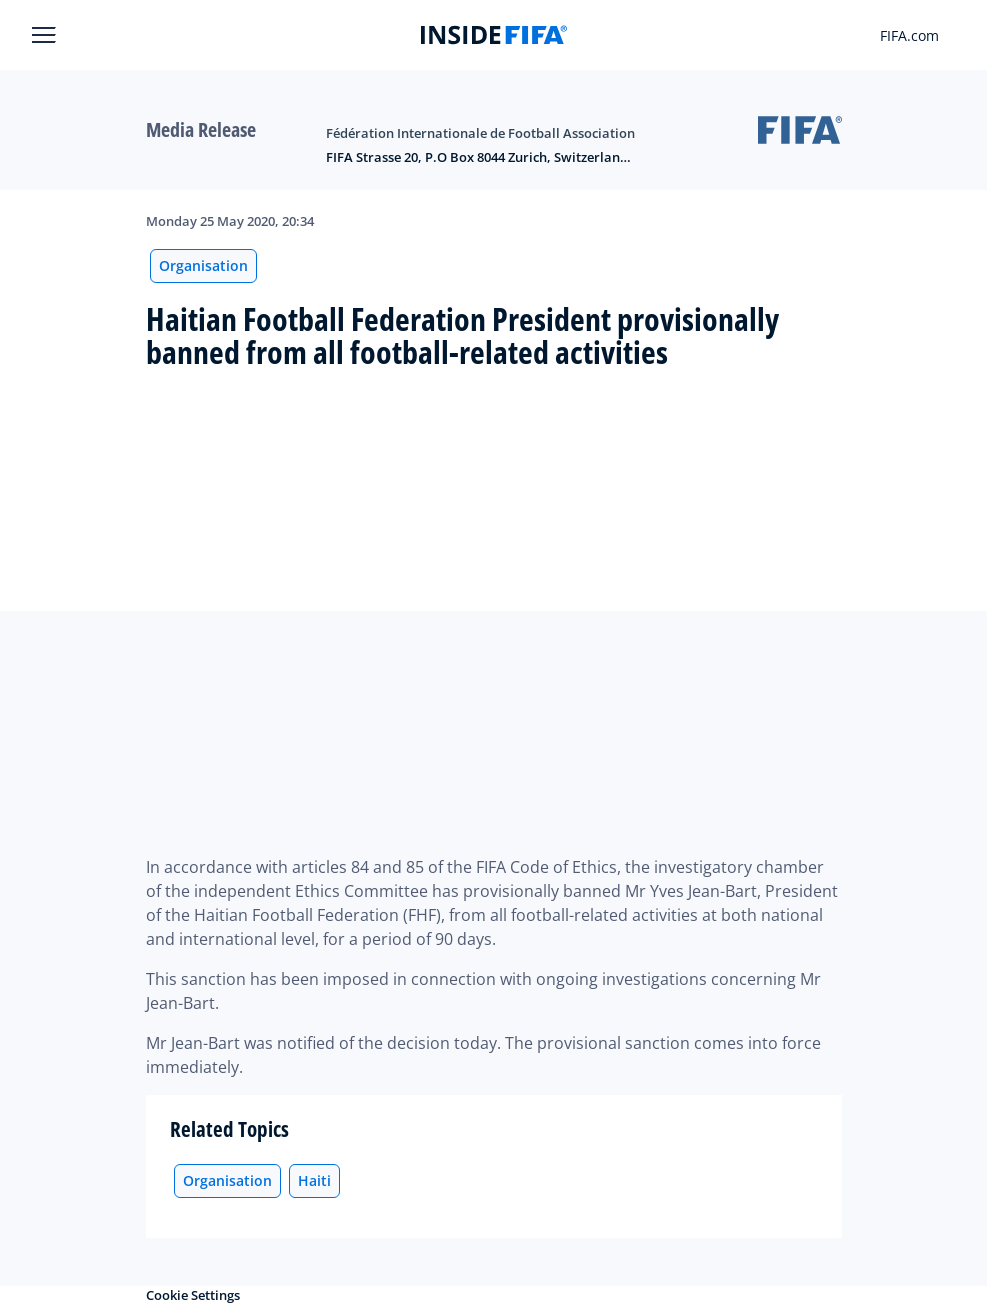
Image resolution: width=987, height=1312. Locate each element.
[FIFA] (494, 35)
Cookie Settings (193, 1295)
